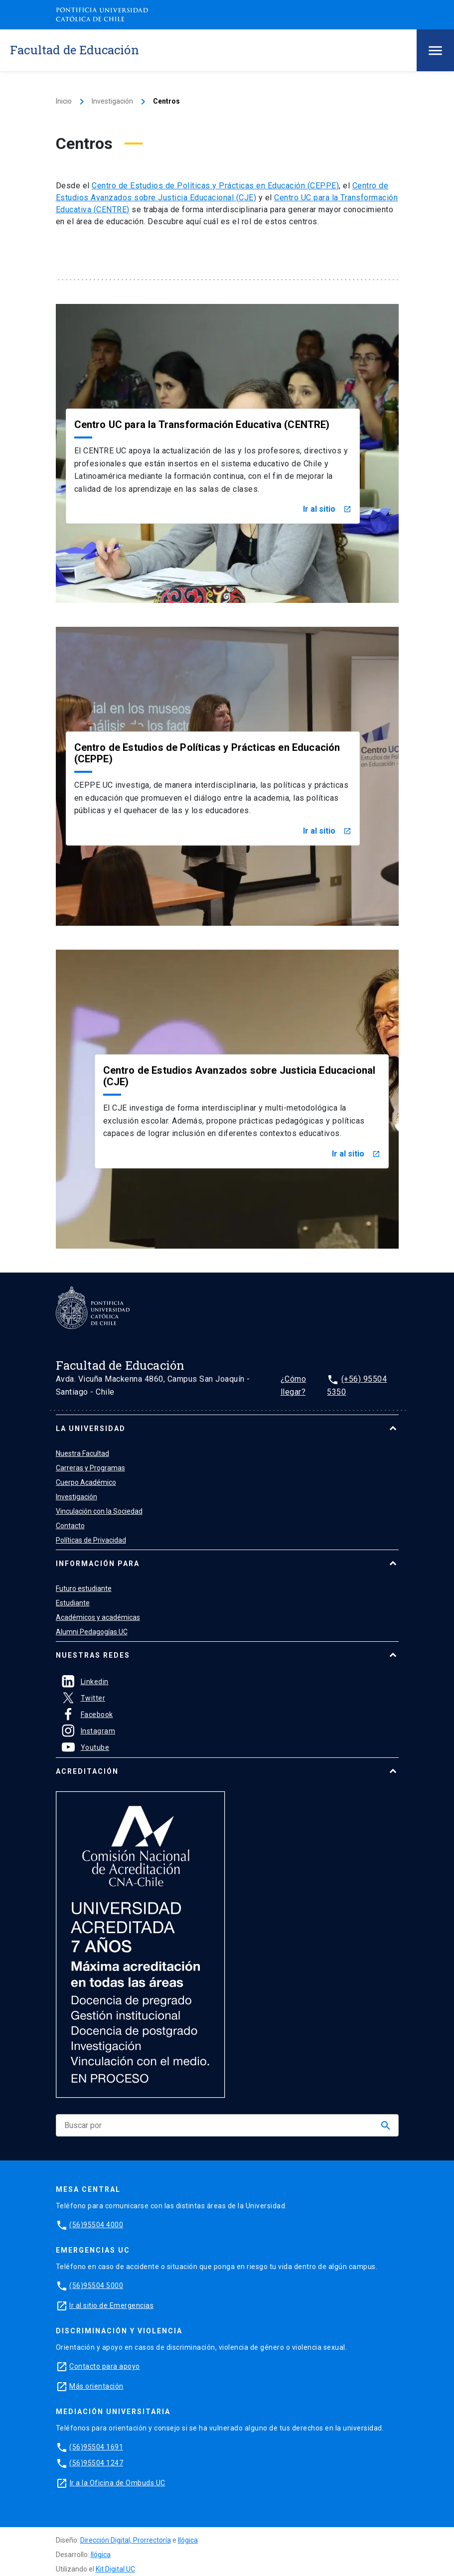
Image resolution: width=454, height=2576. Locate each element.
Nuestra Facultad (82, 1453)
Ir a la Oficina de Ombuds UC (117, 2483)
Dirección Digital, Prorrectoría (125, 2540)
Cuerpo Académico (86, 1482)
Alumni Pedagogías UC (92, 1632)
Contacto (70, 1526)
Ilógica (188, 2540)
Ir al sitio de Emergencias (111, 2305)
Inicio (64, 101)
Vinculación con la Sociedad (99, 1511)
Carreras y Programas (90, 1468)
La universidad (91, 1428)
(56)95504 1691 (96, 2447)
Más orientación (96, 2386)
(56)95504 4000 (96, 2225)
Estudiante (73, 1603)
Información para (98, 1564)
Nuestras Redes (93, 1655)
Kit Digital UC (115, 2569)
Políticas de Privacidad (91, 1540)
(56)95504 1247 (96, 2462)
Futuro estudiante (84, 1588)
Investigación (112, 101)
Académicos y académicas (98, 1617)
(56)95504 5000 (96, 2286)
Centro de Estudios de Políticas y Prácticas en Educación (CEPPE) (215, 185)
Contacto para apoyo (104, 2366)
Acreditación (87, 1771)
